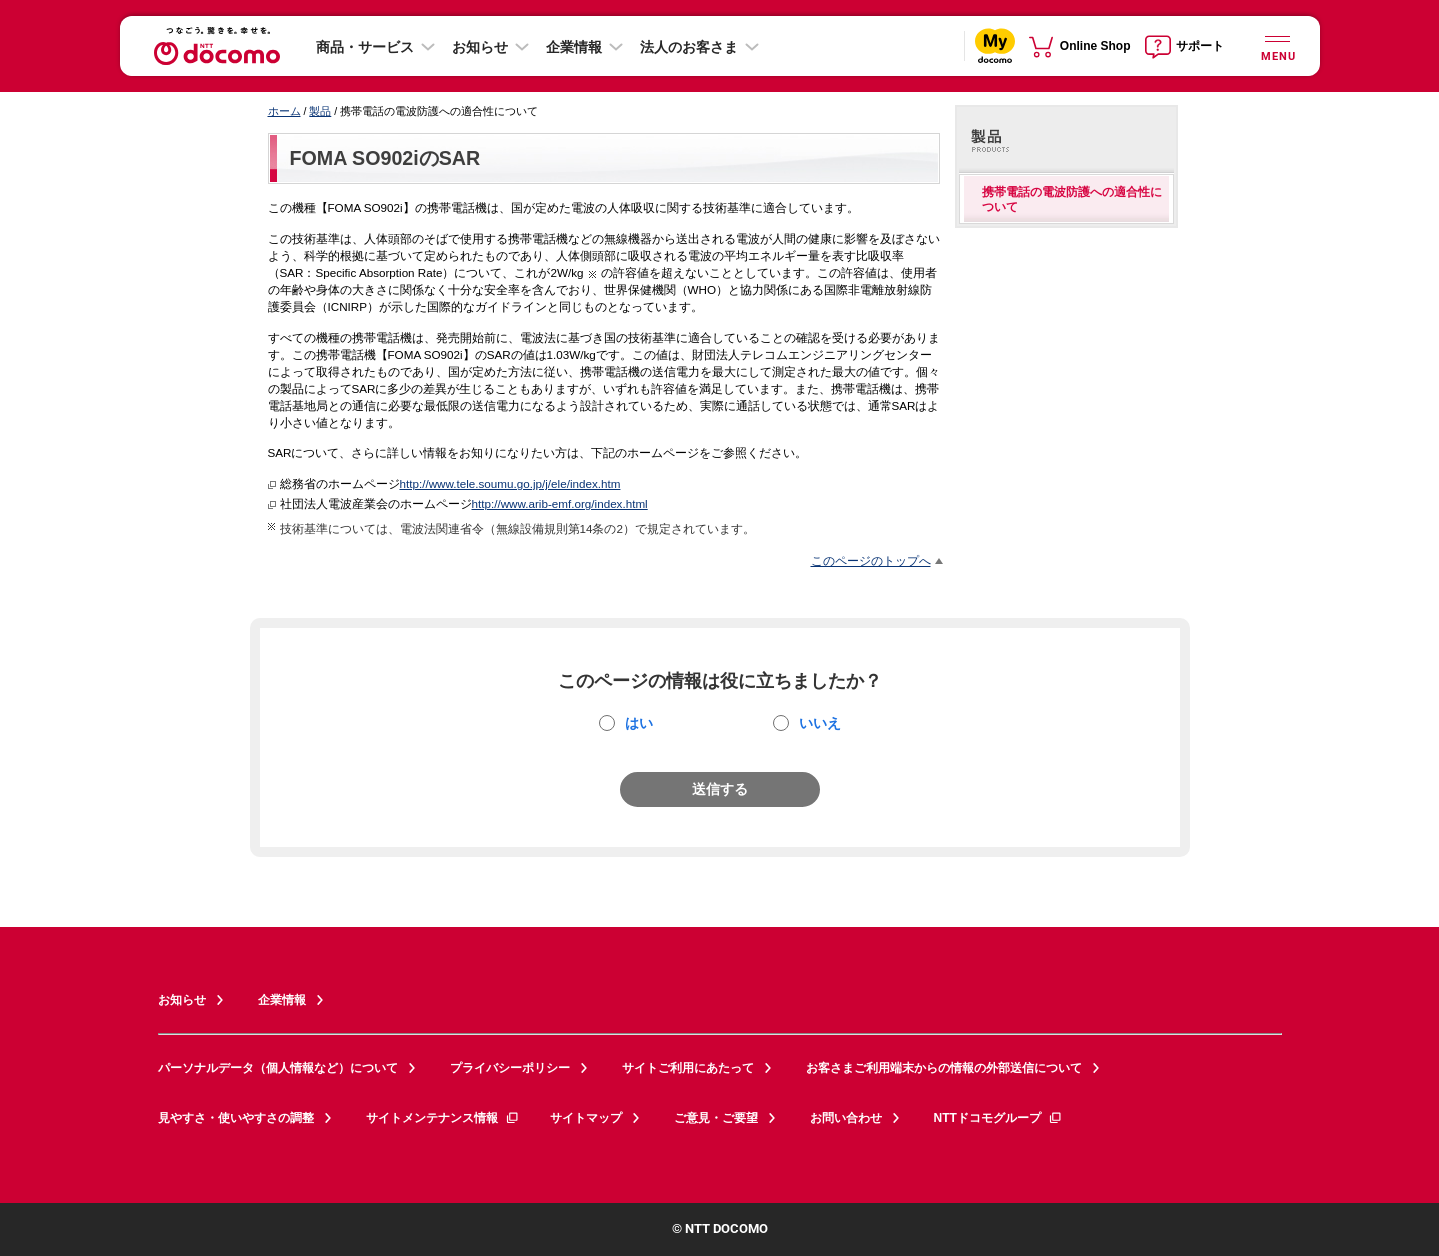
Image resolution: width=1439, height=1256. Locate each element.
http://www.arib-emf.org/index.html (560, 503)
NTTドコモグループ (998, 1118)
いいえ (820, 723)
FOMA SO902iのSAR (385, 158)
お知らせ (480, 47)
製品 (320, 111)
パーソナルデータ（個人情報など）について (278, 1068)
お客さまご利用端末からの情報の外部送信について (944, 1068)
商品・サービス (365, 47)
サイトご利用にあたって (688, 1068)
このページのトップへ (871, 560)
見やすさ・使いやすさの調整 (236, 1118)
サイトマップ (586, 1118)
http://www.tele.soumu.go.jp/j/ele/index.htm (510, 483)
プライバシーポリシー (510, 1068)
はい (639, 723)
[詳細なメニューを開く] (1278, 45)
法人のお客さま (689, 47)
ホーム (284, 111)
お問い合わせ (846, 1118)
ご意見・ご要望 (716, 1118)
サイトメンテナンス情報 (443, 1118)
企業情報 (574, 47)
